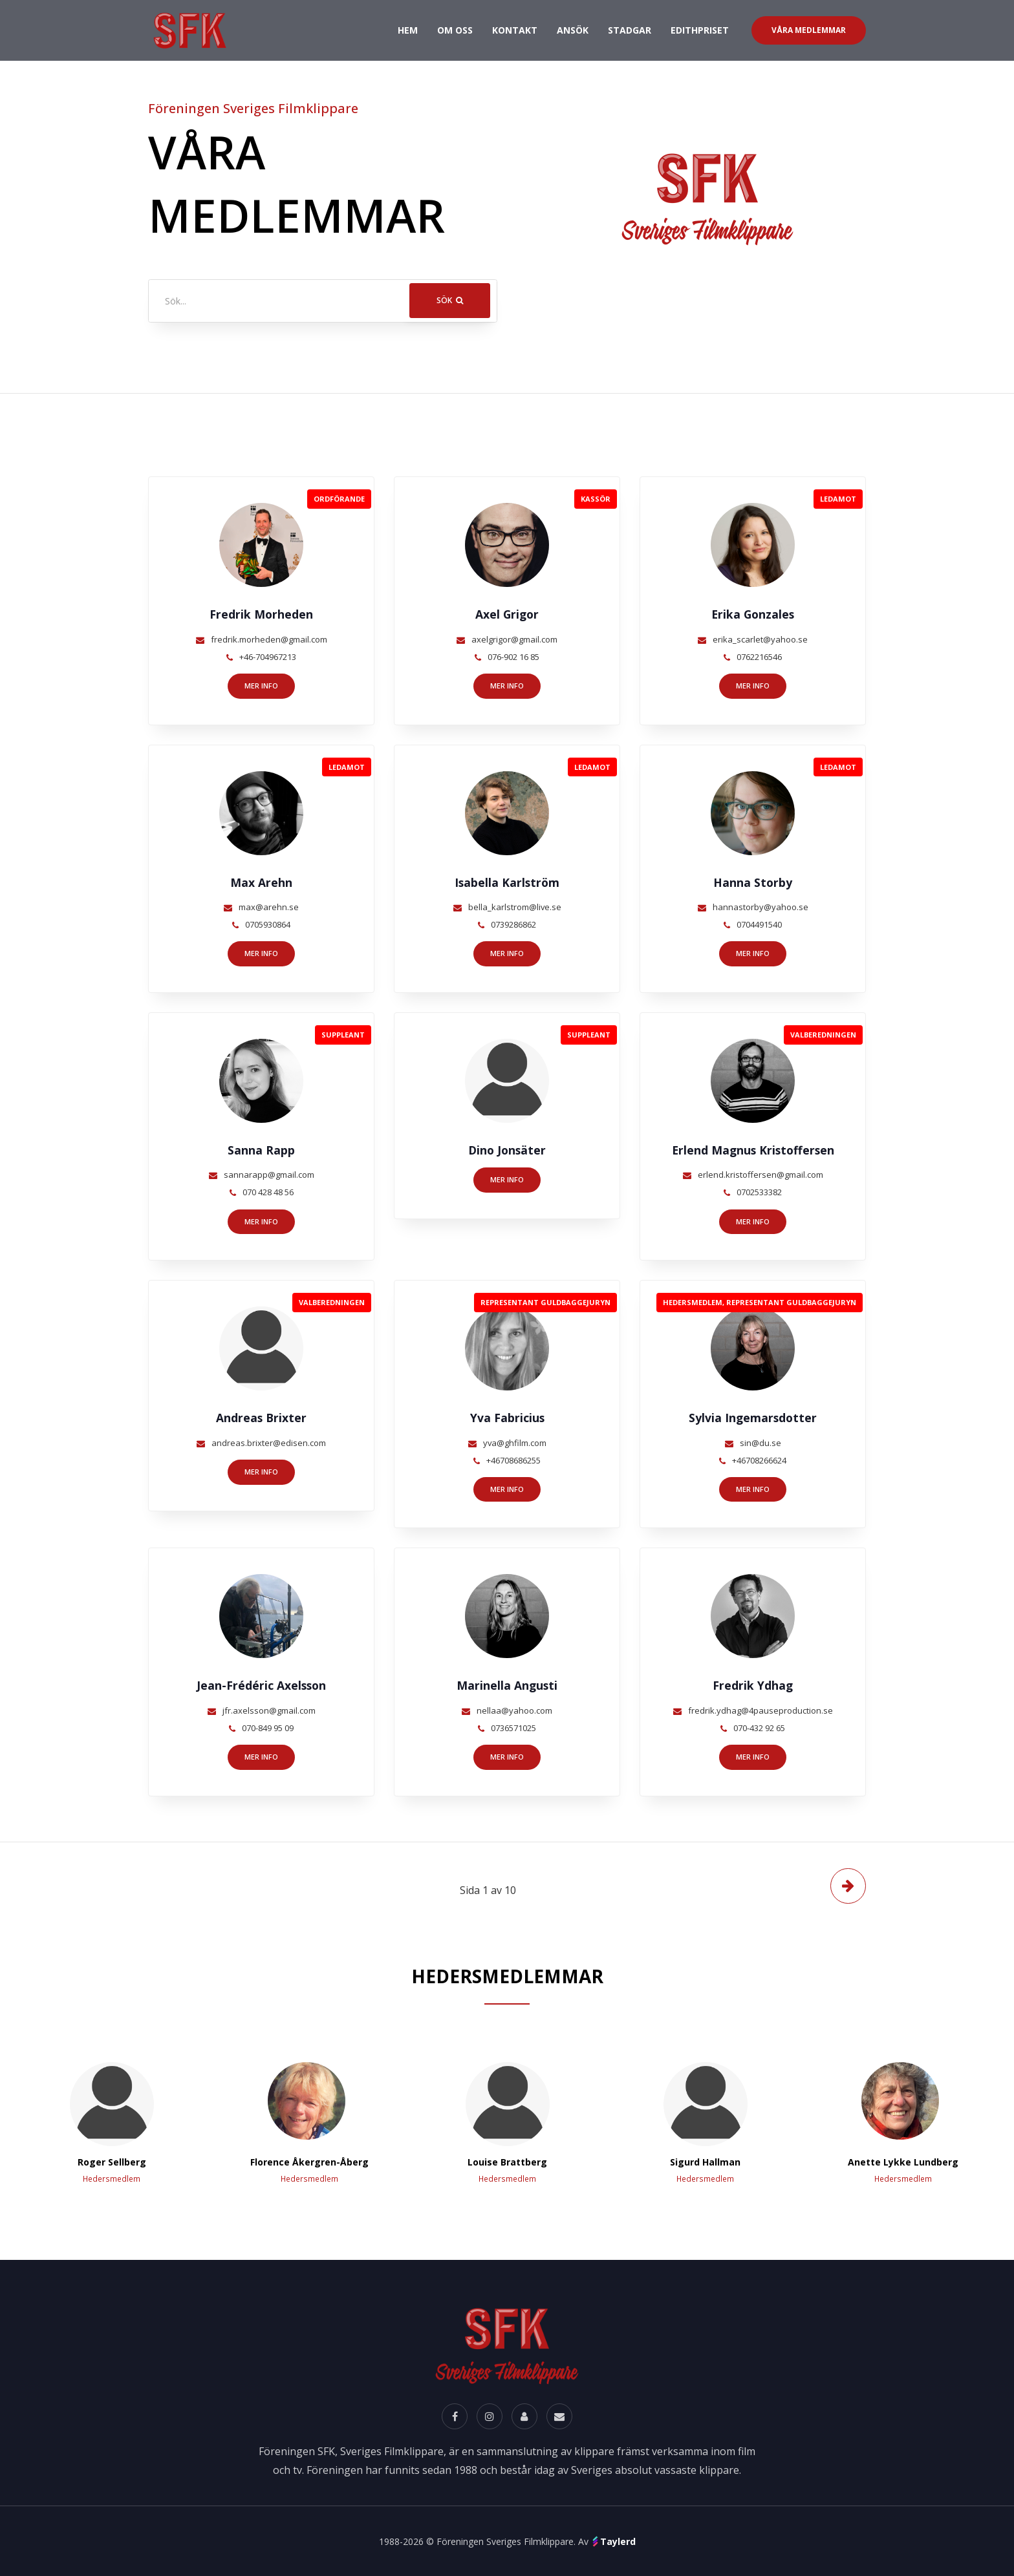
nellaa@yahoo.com (514, 1710)
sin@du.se (760, 1443)
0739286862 (513, 924)
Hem (408, 29)
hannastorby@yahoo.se (760, 907)
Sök (450, 300)
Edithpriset (700, 30)
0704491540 (759, 924)
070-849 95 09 (268, 1728)
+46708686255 (513, 1460)
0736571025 (513, 1728)
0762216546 (759, 657)
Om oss (455, 30)
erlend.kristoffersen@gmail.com (760, 1174)
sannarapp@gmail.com (269, 1174)
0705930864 (267, 924)
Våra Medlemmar (808, 30)
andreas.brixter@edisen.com (268, 1443)
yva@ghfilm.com (514, 1443)
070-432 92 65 (759, 1728)
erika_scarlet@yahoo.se (760, 639)
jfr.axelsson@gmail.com (269, 1710)
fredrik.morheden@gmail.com (269, 639)
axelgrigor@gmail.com (514, 639)
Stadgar (629, 30)
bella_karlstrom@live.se (514, 907)
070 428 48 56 (268, 1192)
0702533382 (759, 1192)
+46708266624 (759, 1460)
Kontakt (514, 30)
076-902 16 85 (513, 657)
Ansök (572, 30)
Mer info (261, 685)
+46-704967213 (267, 657)
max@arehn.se (269, 907)
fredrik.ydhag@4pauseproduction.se (760, 1710)
